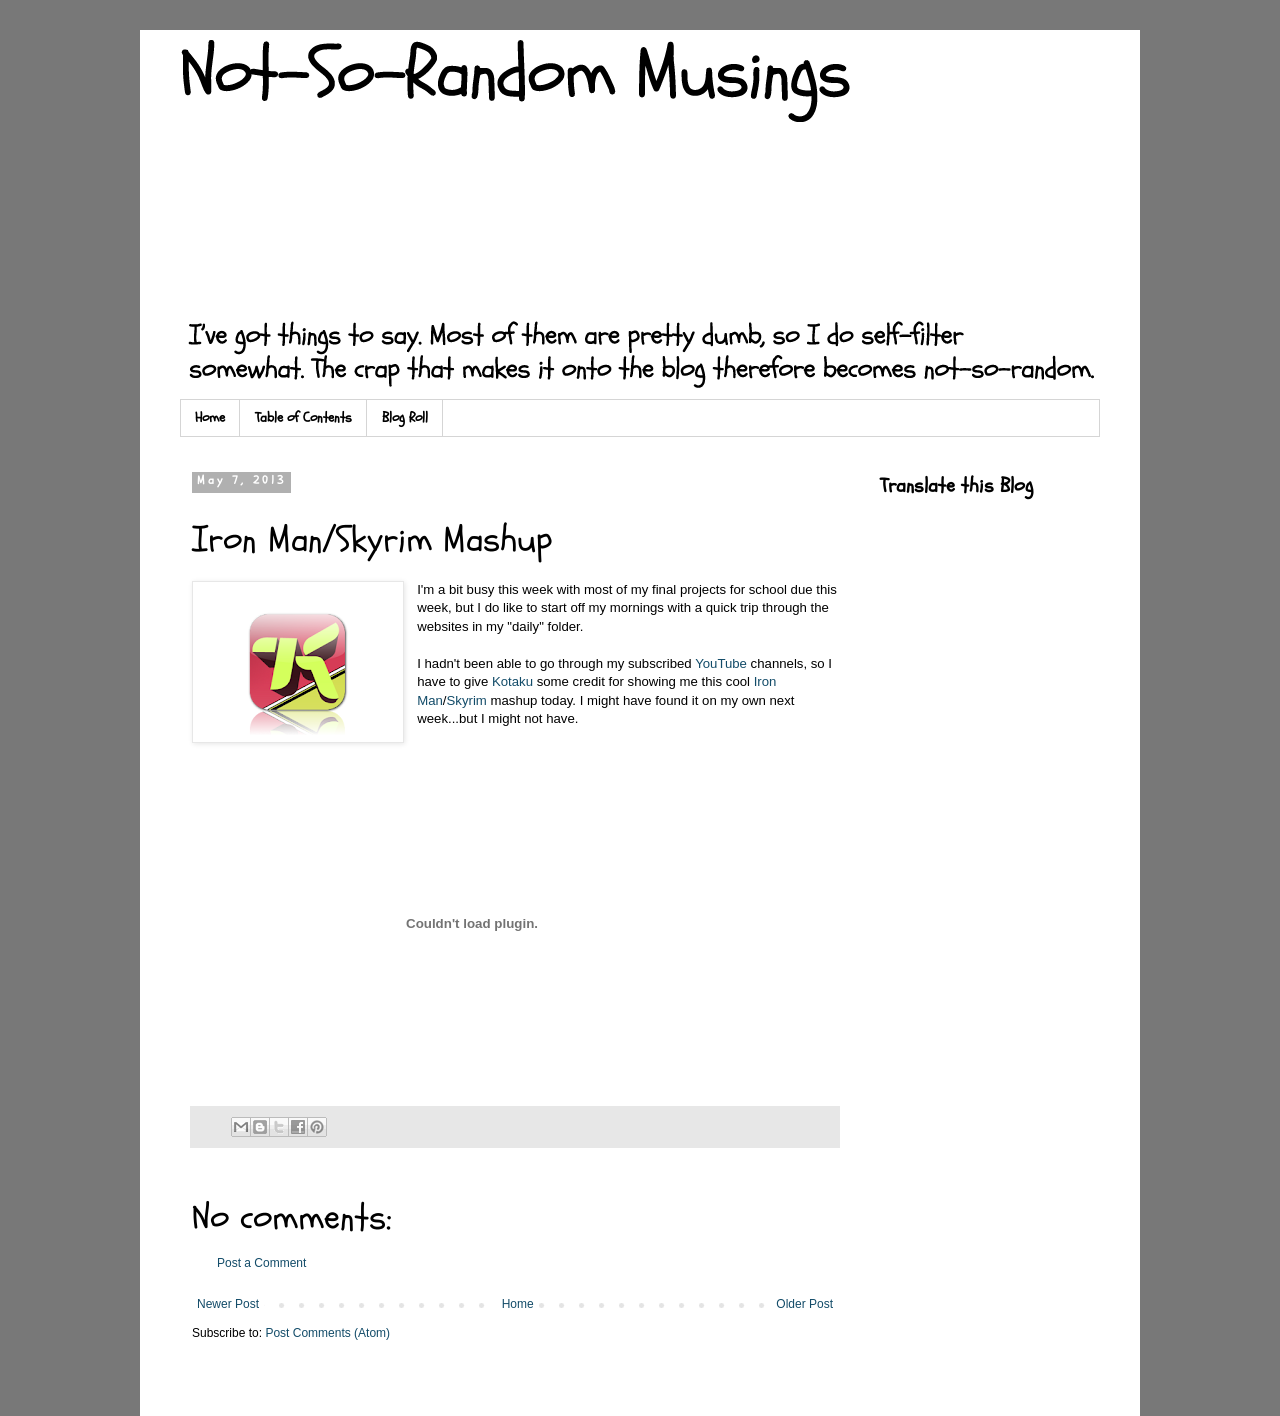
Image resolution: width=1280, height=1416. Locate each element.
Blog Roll (405, 417)
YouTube (721, 663)
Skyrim (467, 700)
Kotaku (512, 681)
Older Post (804, 1304)
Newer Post (228, 1304)
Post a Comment (261, 1263)
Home (210, 417)
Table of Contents (303, 417)
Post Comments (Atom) (327, 1333)
